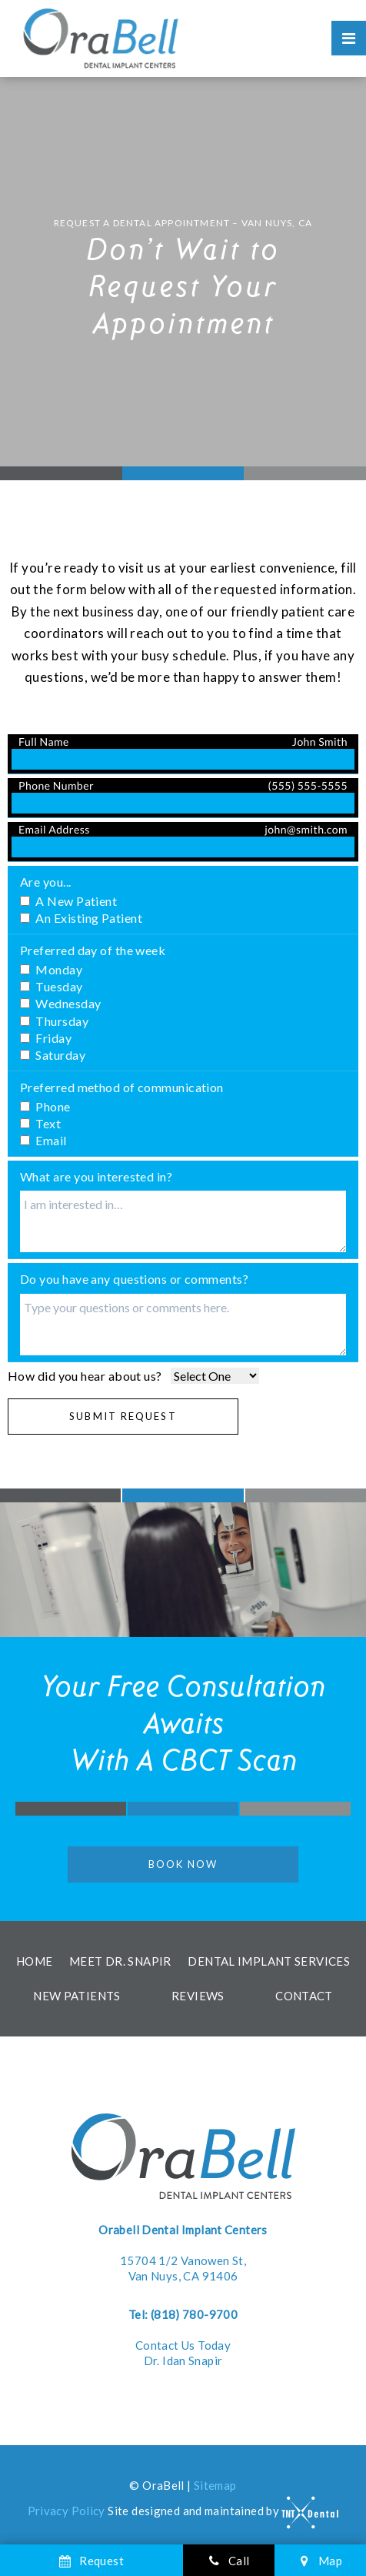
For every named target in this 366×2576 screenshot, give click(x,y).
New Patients (77, 1996)
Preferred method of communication (122, 1087)
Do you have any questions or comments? (134, 1278)
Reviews (198, 1996)
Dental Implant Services (269, 1961)
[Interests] (183, 1221)
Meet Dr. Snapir (120, 1961)
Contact (304, 1996)
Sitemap (215, 2485)
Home (34, 1961)
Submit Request (122, 1416)
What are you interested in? (96, 1176)
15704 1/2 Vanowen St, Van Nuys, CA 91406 (182, 2253)
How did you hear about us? (85, 1375)
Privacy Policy (66, 2511)
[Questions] (183, 1324)
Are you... (46, 881)
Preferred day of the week (92, 950)
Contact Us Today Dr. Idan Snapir (183, 2337)
